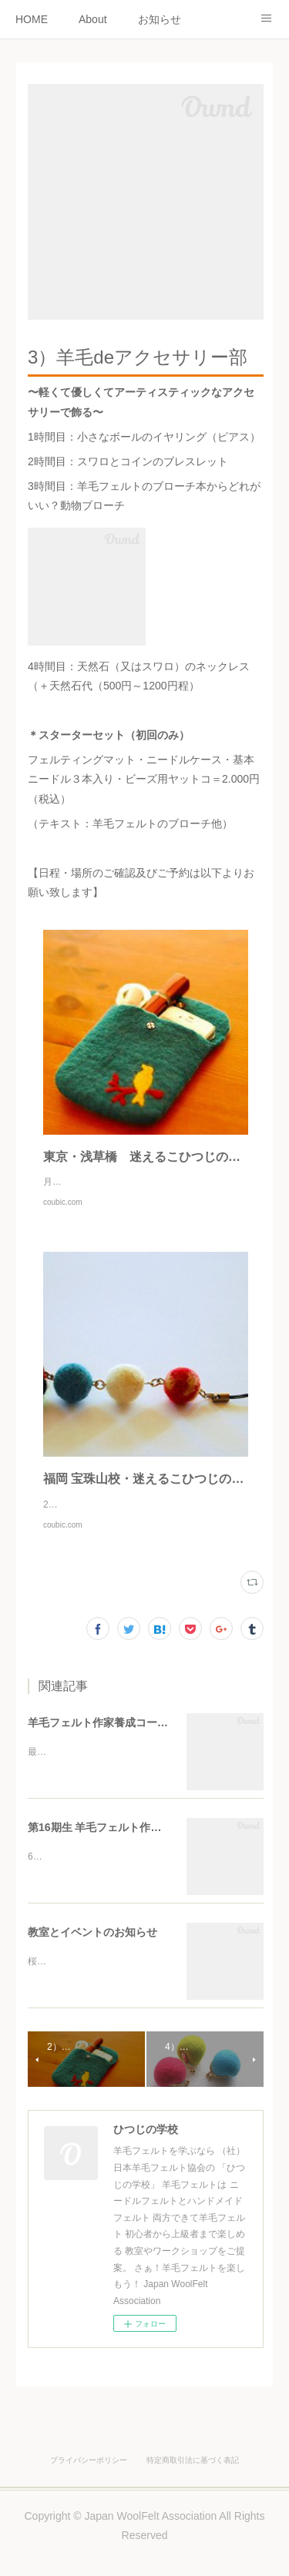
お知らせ (159, 19)
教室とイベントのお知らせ (92, 1963)
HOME (31, 19)
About (93, 19)
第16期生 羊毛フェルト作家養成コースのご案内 (143, 1858)
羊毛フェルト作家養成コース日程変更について (141, 1753)
